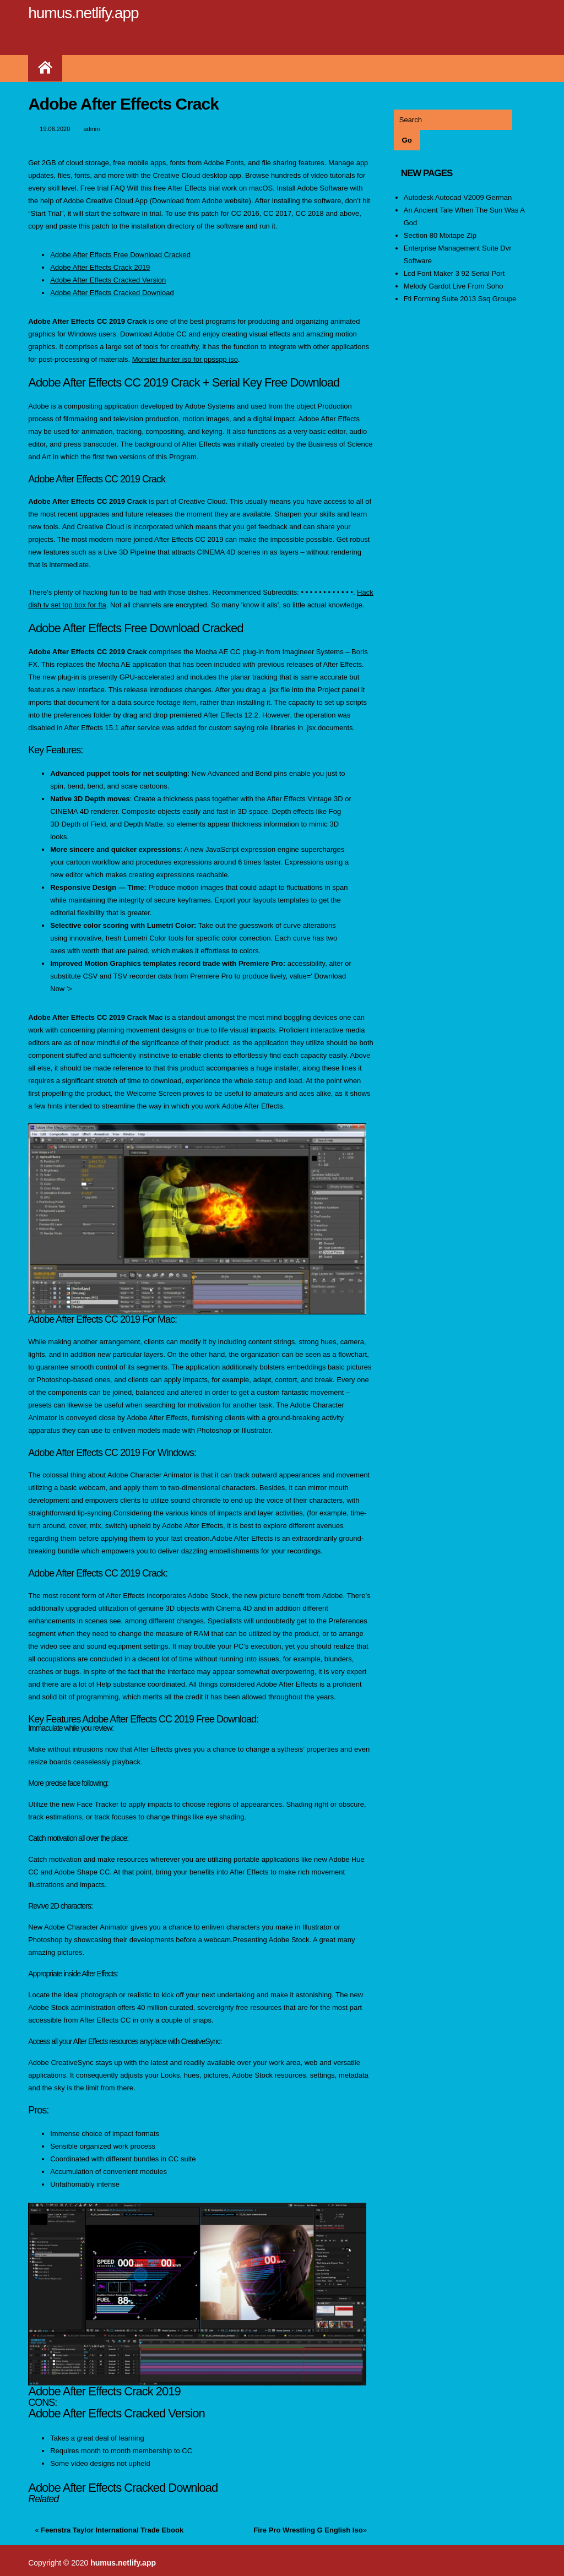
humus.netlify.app (83, 12)
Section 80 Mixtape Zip (440, 235)
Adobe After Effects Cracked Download (112, 293)
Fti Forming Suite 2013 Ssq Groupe (460, 299)
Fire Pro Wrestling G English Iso (307, 2530)
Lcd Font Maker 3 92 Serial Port (454, 273)
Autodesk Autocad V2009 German (458, 197)
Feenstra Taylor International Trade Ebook (112, 2530)
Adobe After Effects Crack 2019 (100, 267)
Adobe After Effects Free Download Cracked (120, 255)
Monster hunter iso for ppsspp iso (185, 359)
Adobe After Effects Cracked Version (108, 280)
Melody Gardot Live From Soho (453, 286)
